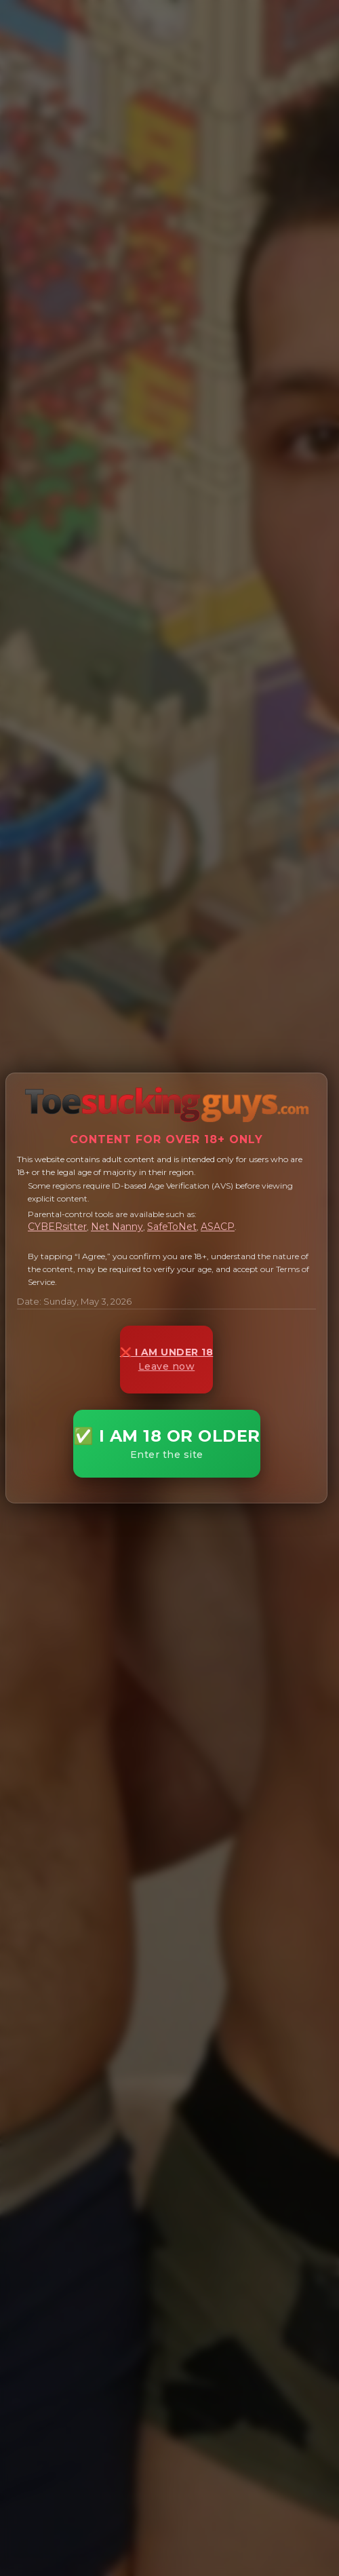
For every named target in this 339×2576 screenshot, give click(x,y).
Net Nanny (117, 1226)
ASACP (218, 1226)
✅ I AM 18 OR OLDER (166, 1443)
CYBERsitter (57, 1226)
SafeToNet (172, 1226)
